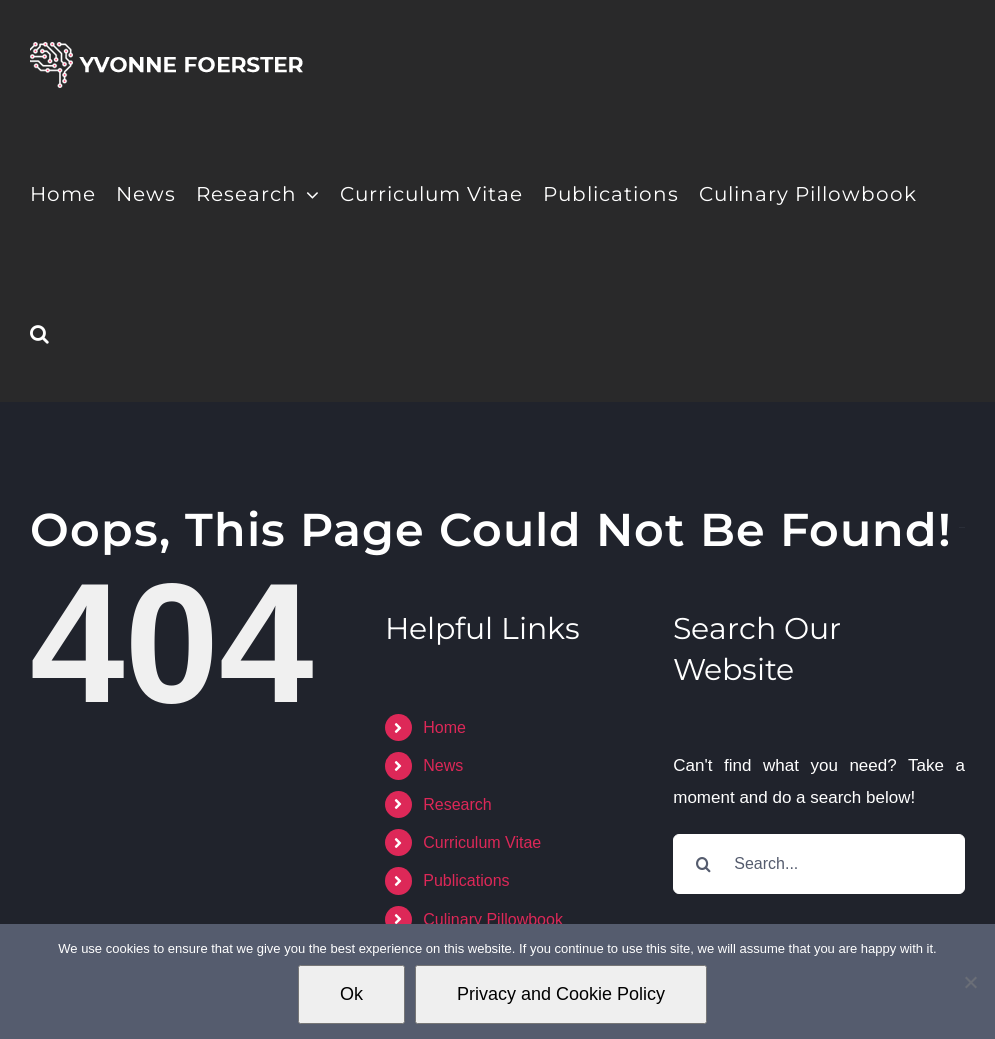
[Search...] (819, 864)
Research (457, 804)
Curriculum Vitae (482, 842)
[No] (970, 982)
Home (444, 727)
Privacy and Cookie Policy (561, 994)
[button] (40, 332)
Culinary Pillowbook (493, 919)
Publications (466, 880)
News (443, 765)
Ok (351, 994)
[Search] (703, 864)
